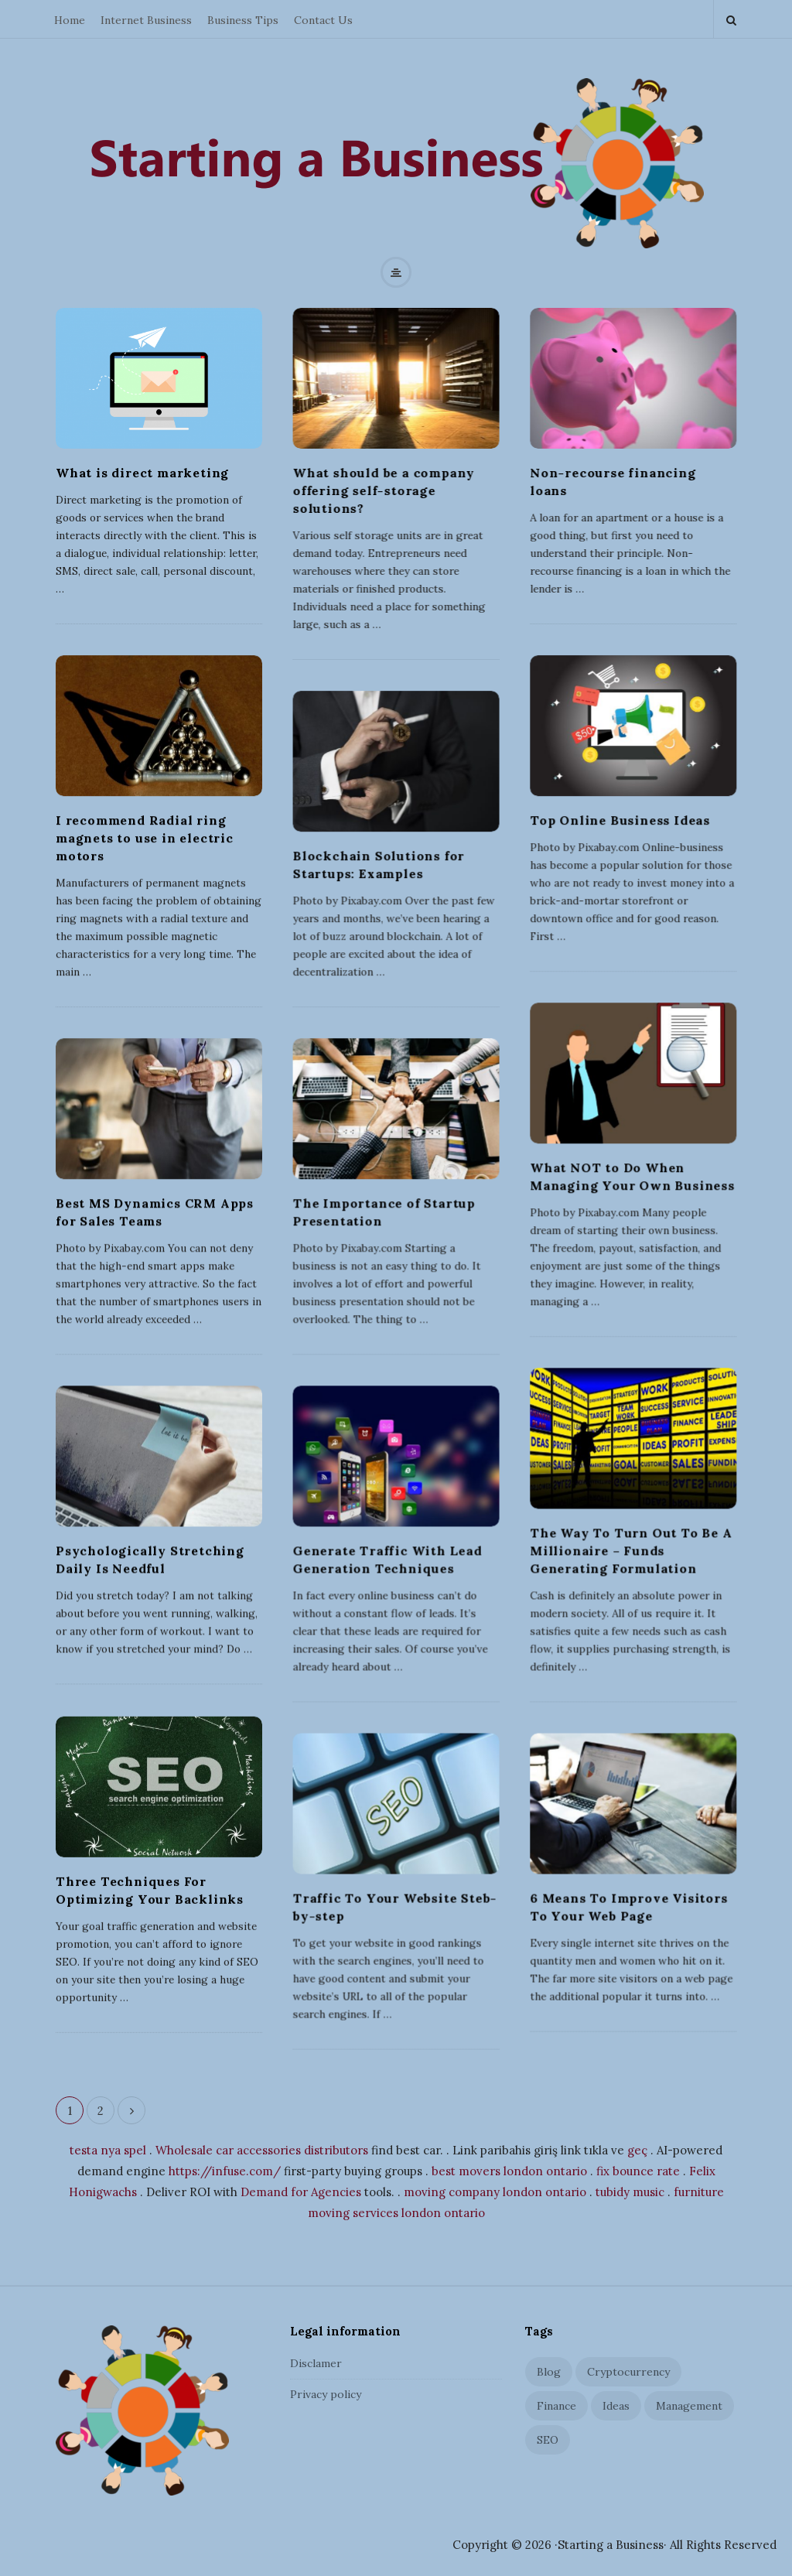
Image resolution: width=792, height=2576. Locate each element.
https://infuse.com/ (225, 2171)
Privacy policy (325, 2394)
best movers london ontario (509, 2171)
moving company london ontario (495, 2192)
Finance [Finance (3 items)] (556, 2406)
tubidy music (630, 2192)
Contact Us (323, 20)
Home (69, 20)
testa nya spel (108, 2150)
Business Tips (242, 20)
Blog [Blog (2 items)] (549, 2372)
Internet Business (146, 20)
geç (637, 2150)
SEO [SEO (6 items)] (547, 2440)
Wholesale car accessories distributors (261, 2150)
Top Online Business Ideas (620, 820)
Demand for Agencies (301, 2192)
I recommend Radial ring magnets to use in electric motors (145, 837)
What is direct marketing (142, 472)
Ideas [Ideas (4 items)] (616, 2406)
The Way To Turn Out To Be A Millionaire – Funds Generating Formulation (631, 1550)
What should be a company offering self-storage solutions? (383, 490)
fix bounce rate (638, 2171)
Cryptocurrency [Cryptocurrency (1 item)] (628, 2372)
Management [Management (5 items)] (689, 2406)
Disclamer (316, 2363)
